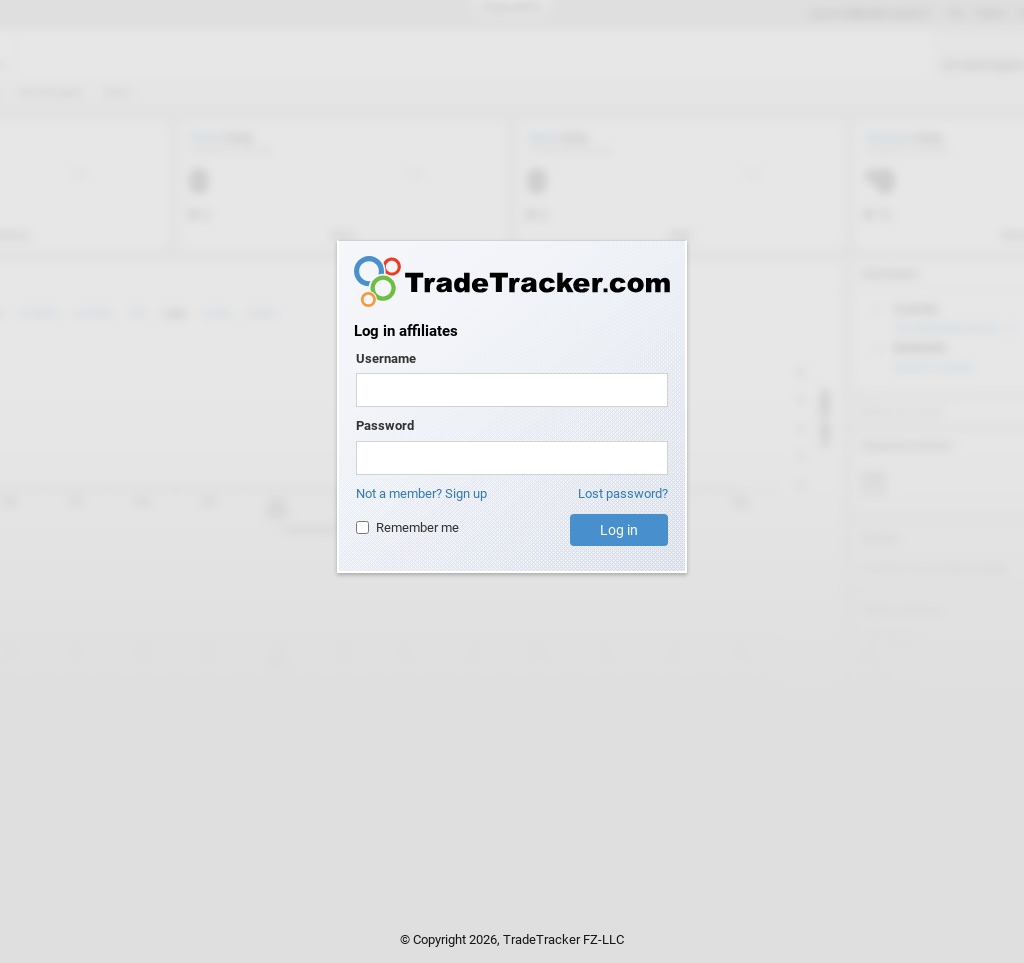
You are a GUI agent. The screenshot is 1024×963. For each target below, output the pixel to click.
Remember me (407, 527)
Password (385, 425)
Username (386, 358)
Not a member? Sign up (421, 493)
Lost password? (623, 493)
